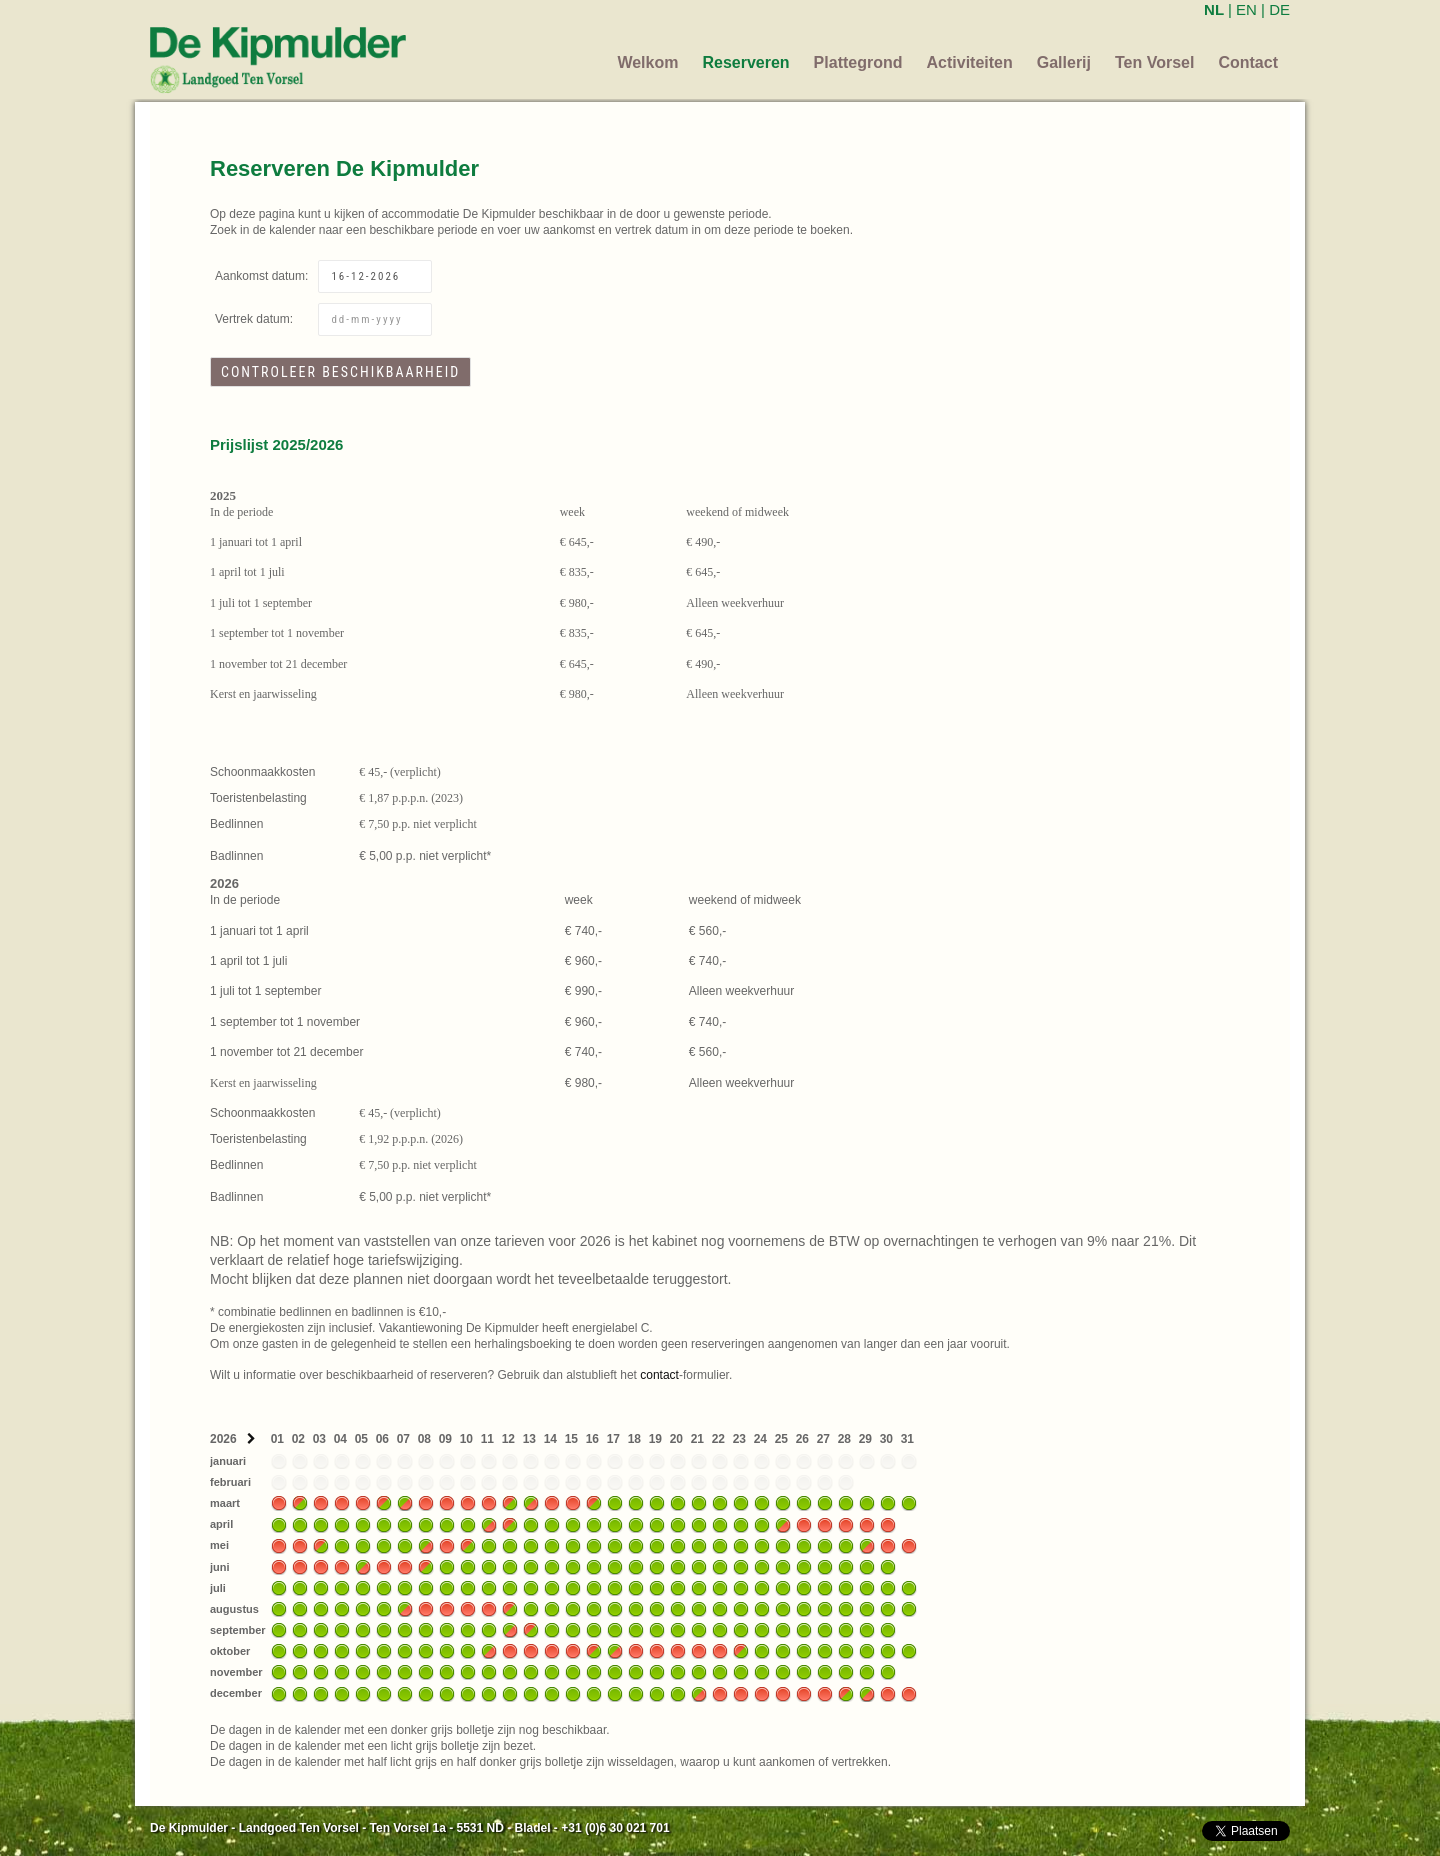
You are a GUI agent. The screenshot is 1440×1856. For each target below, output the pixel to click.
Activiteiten (970, 62)
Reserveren (745, 62)
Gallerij (1064, 62)
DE (1279, 9)
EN (1246, 9)
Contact (1248, 62)
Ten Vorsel (1154, 62)
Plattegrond (858, 62)
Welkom (647, 62)
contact (659, 1375)
